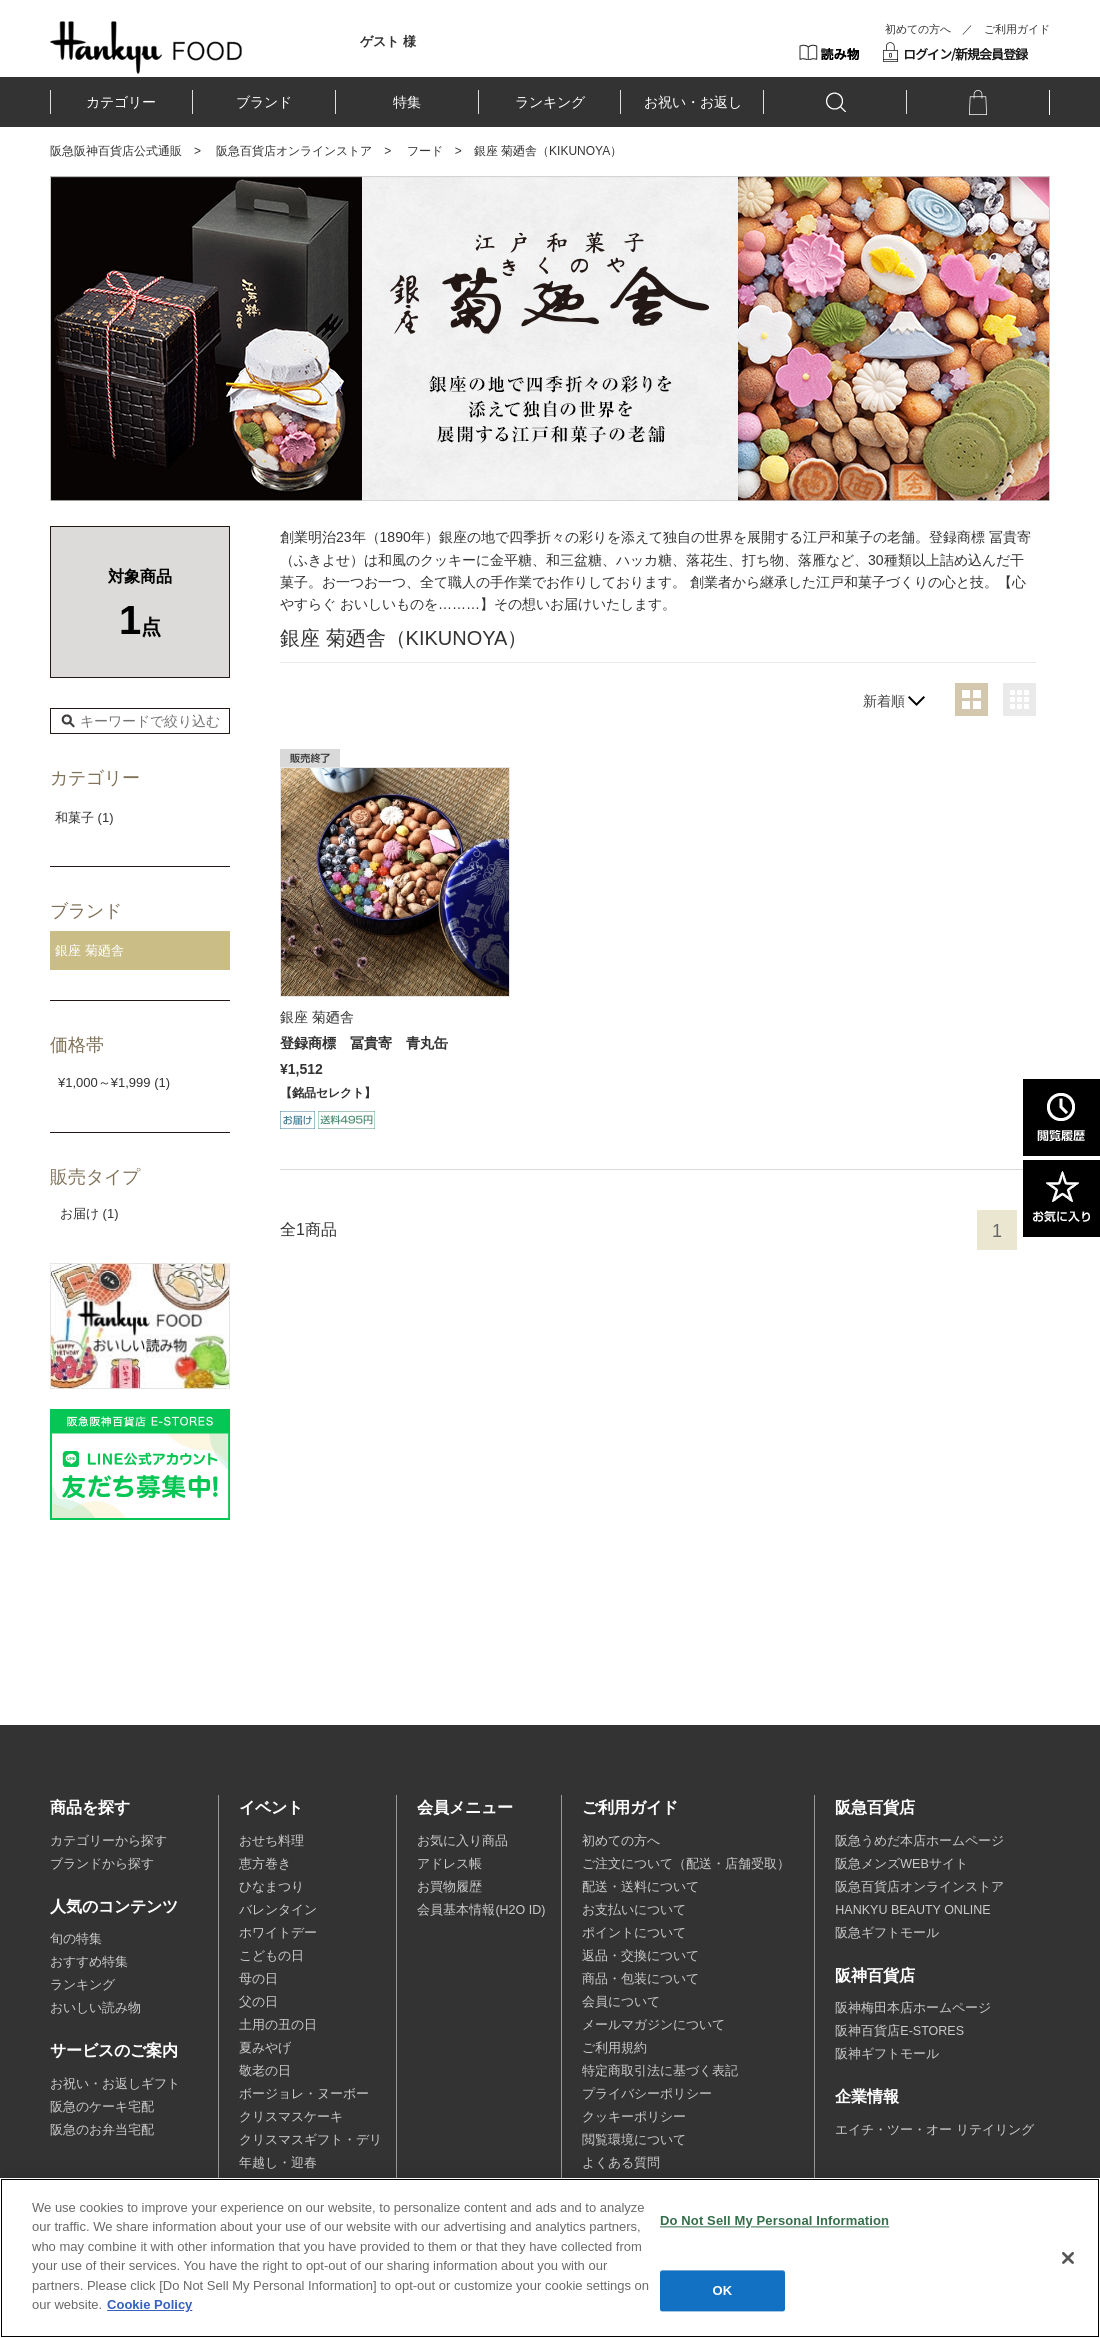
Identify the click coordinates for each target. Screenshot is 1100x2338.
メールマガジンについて (653, 2025)
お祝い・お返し (693, 102)
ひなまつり (271, 1887)
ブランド (264, 102)
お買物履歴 (449, 1887)
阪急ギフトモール (887, 1933)
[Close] (1068, 2258)
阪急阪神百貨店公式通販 (116, 151)
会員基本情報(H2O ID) (481, 1910)
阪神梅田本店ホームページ (913, 2008)
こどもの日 (271, 1956)
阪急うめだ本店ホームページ (919, 1841)
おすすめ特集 (89, 1962)
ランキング (550, 102)
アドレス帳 (449, 1864)
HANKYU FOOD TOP (146, 47)
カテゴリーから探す (108, 1841)
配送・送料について (640, 1887)
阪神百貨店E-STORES (899, 2031)
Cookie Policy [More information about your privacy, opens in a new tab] (149, 2304)
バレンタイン (278, 1910)
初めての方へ (918, 29)
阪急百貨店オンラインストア (294, 151)
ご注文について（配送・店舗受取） (686, 1864)
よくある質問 (621, 2163)
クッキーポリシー (634, 2117)
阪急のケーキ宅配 (102, 2107)
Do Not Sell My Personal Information (774, 2220)
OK (723, 2290)
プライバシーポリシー (647, 2094)
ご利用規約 (614, 2048)
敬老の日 (265, 2071)
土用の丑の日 (278, 2025)
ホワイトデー (278, 1933)
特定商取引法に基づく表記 (660, 2071)
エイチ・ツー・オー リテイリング (934, 2130)
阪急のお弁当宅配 (102, 2130)
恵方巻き (265, 1864)
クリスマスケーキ (291, 2117)
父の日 (258, 2002)
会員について (621, 2002)
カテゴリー (121, 102)
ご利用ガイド (1017, 29)
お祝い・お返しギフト (115, 2084)
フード (425, 151)
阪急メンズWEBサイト (901, 1864)
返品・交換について (640, 1956)
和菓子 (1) (84, 817)
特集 (407, 102)
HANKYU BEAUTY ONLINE (912, 1910)
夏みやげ (265, 2048)
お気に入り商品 (462, 1841)
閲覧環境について (634, 2140)
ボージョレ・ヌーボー (304, 2094)
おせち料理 (271, 1841)
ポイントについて (634, 1933)
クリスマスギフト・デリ (310, 2140)
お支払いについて (634, 1910)
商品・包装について (640, 1979)
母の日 (258, 1979)
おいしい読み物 (95, 2008)
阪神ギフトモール (887, 2054)
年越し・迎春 (278, 2163)
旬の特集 (76, 1939)
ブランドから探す (102, 1864)
